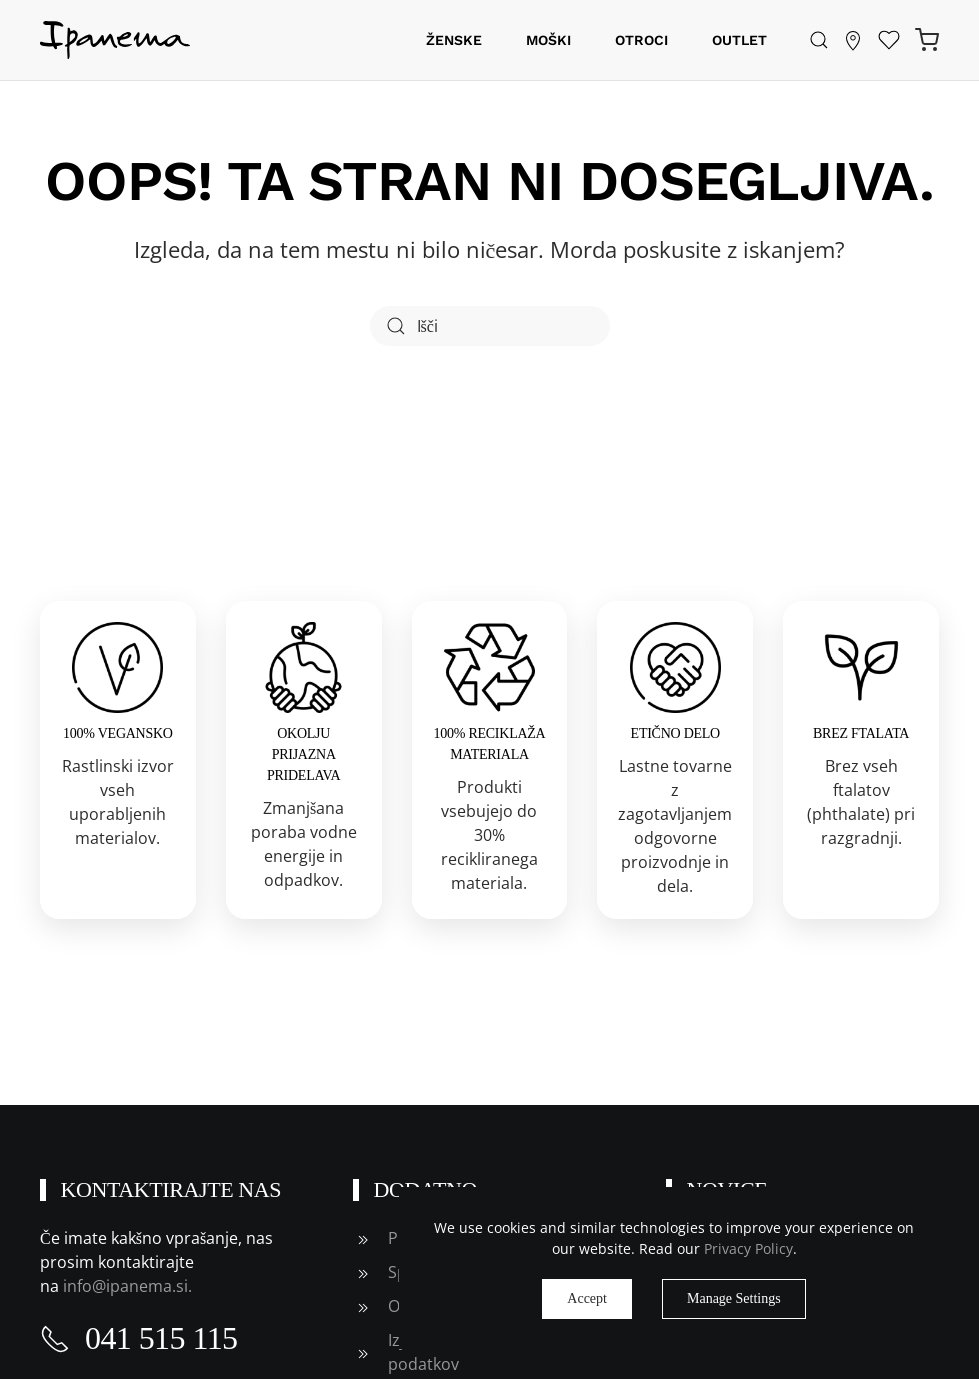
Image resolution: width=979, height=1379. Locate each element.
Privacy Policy (748, 1248)
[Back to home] (115, 40)
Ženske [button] (454, 40)
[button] (819, 40)
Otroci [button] (641, 40)
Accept (587, 1298)
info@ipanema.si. (129, 1286)
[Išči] (490, 326)
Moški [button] (548, 40)
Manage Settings (734, 1298)
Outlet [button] (739, 40)
